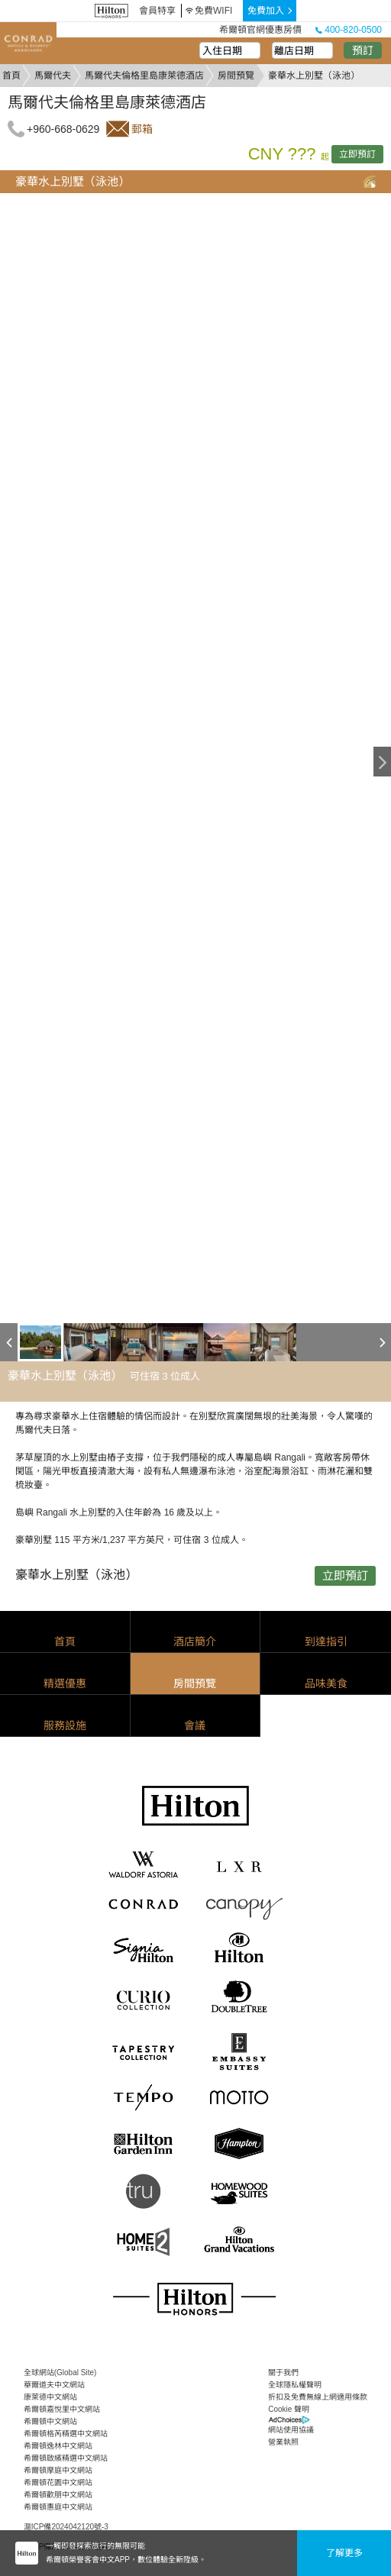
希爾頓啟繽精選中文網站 (66, 2458)
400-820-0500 (348, 29)
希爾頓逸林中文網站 (58, 2446)
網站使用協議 (291, 2430)
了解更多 (344, 2553)
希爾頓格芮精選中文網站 (66, 2433)
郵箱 (142, 129)
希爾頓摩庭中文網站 (58, 2470)
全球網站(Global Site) (60, 2372)
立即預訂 (357, 154)
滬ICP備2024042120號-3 (66, 2527)
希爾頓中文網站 (50, 2421)
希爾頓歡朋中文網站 (58, 2494)
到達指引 (326, 1641)
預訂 (362, 50)
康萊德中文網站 (50, 2397)
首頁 (11, 75)
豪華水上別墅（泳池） (72, 181)
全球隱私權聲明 (295, 2385)
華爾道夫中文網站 (54, 2385)
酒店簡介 (194, 1641)
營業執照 (283, 2442)
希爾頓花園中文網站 (58, 2482)
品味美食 (326, 1683)
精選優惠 (65, 1683)
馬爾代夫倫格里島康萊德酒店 (144, 75)
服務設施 (65, 1725)
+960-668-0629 (63, 129)
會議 (194, 1725)
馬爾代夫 (52, 75)
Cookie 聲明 (288, 2409)
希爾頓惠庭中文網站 (58, 2507)
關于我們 (283, 2372)
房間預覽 (236, 75)
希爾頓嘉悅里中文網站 (62, 2409)
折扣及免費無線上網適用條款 (317, 2397)
